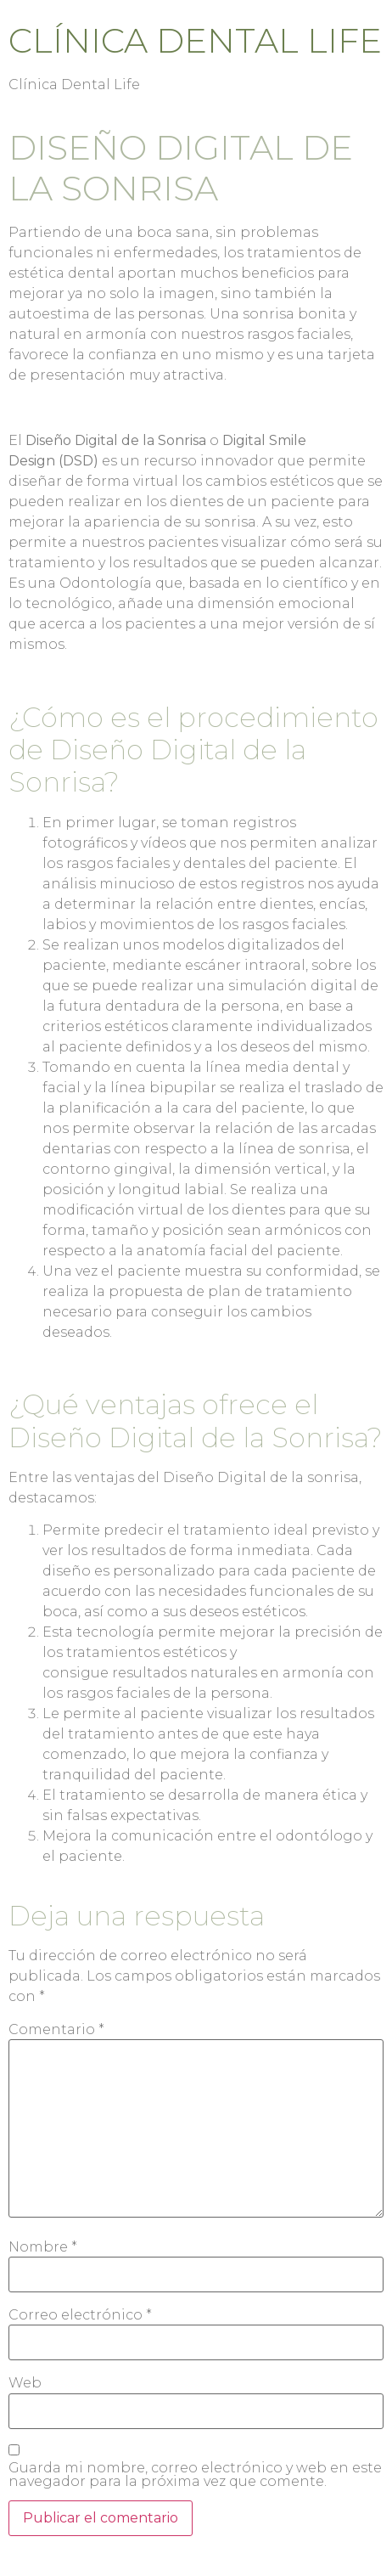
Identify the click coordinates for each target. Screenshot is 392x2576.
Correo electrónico (80, 2315)
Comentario (56, 2030)
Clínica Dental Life (195, 40)
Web (25, 2383)
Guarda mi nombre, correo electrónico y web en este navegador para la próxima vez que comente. (195, 2475)
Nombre (42, 2247)
